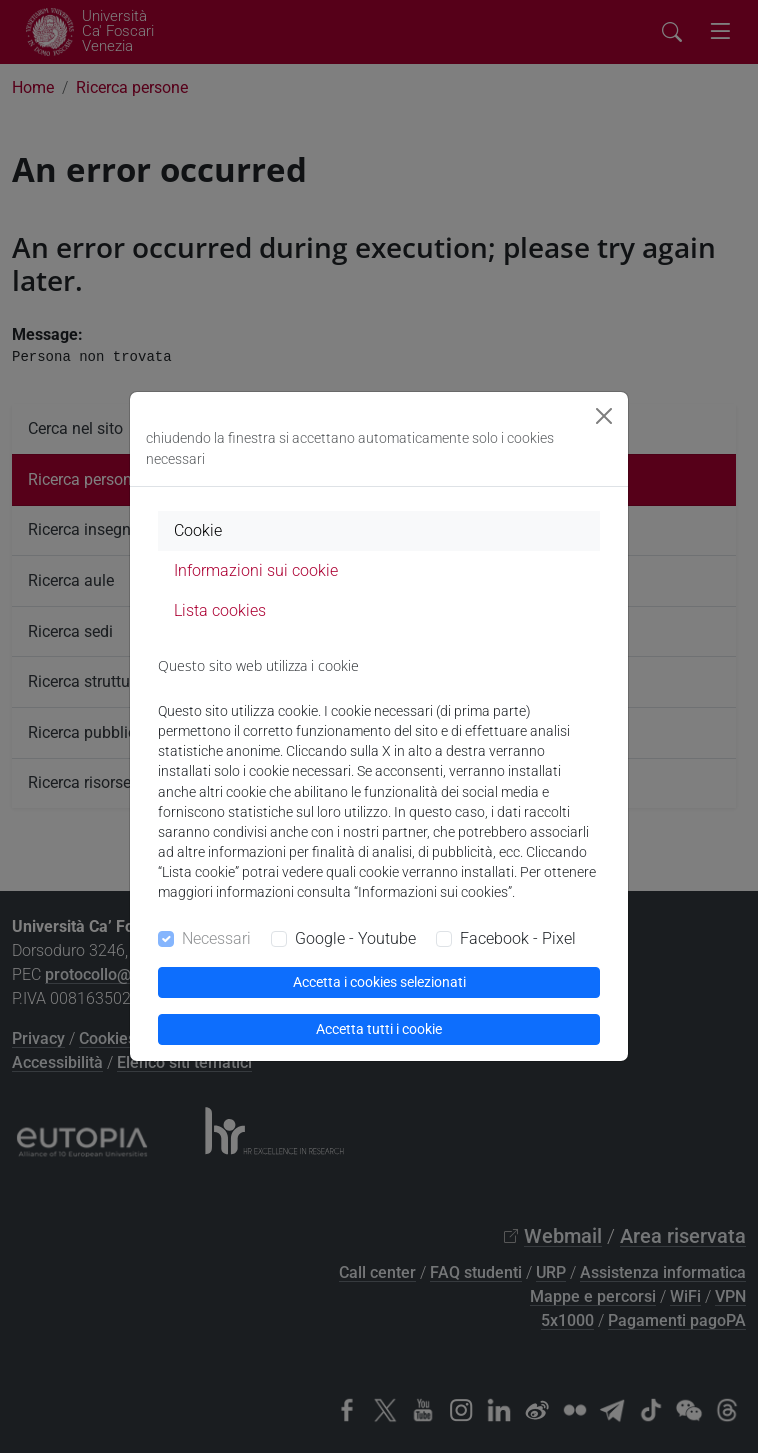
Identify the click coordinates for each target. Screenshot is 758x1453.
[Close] (604, 416)
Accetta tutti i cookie (379, 1029)
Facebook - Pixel (518, 938)
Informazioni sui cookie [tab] (256, 570)
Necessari (216, 938)
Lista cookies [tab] (220, 610)
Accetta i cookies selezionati (379, 982)
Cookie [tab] (198, 530)
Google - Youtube (355, 938)
